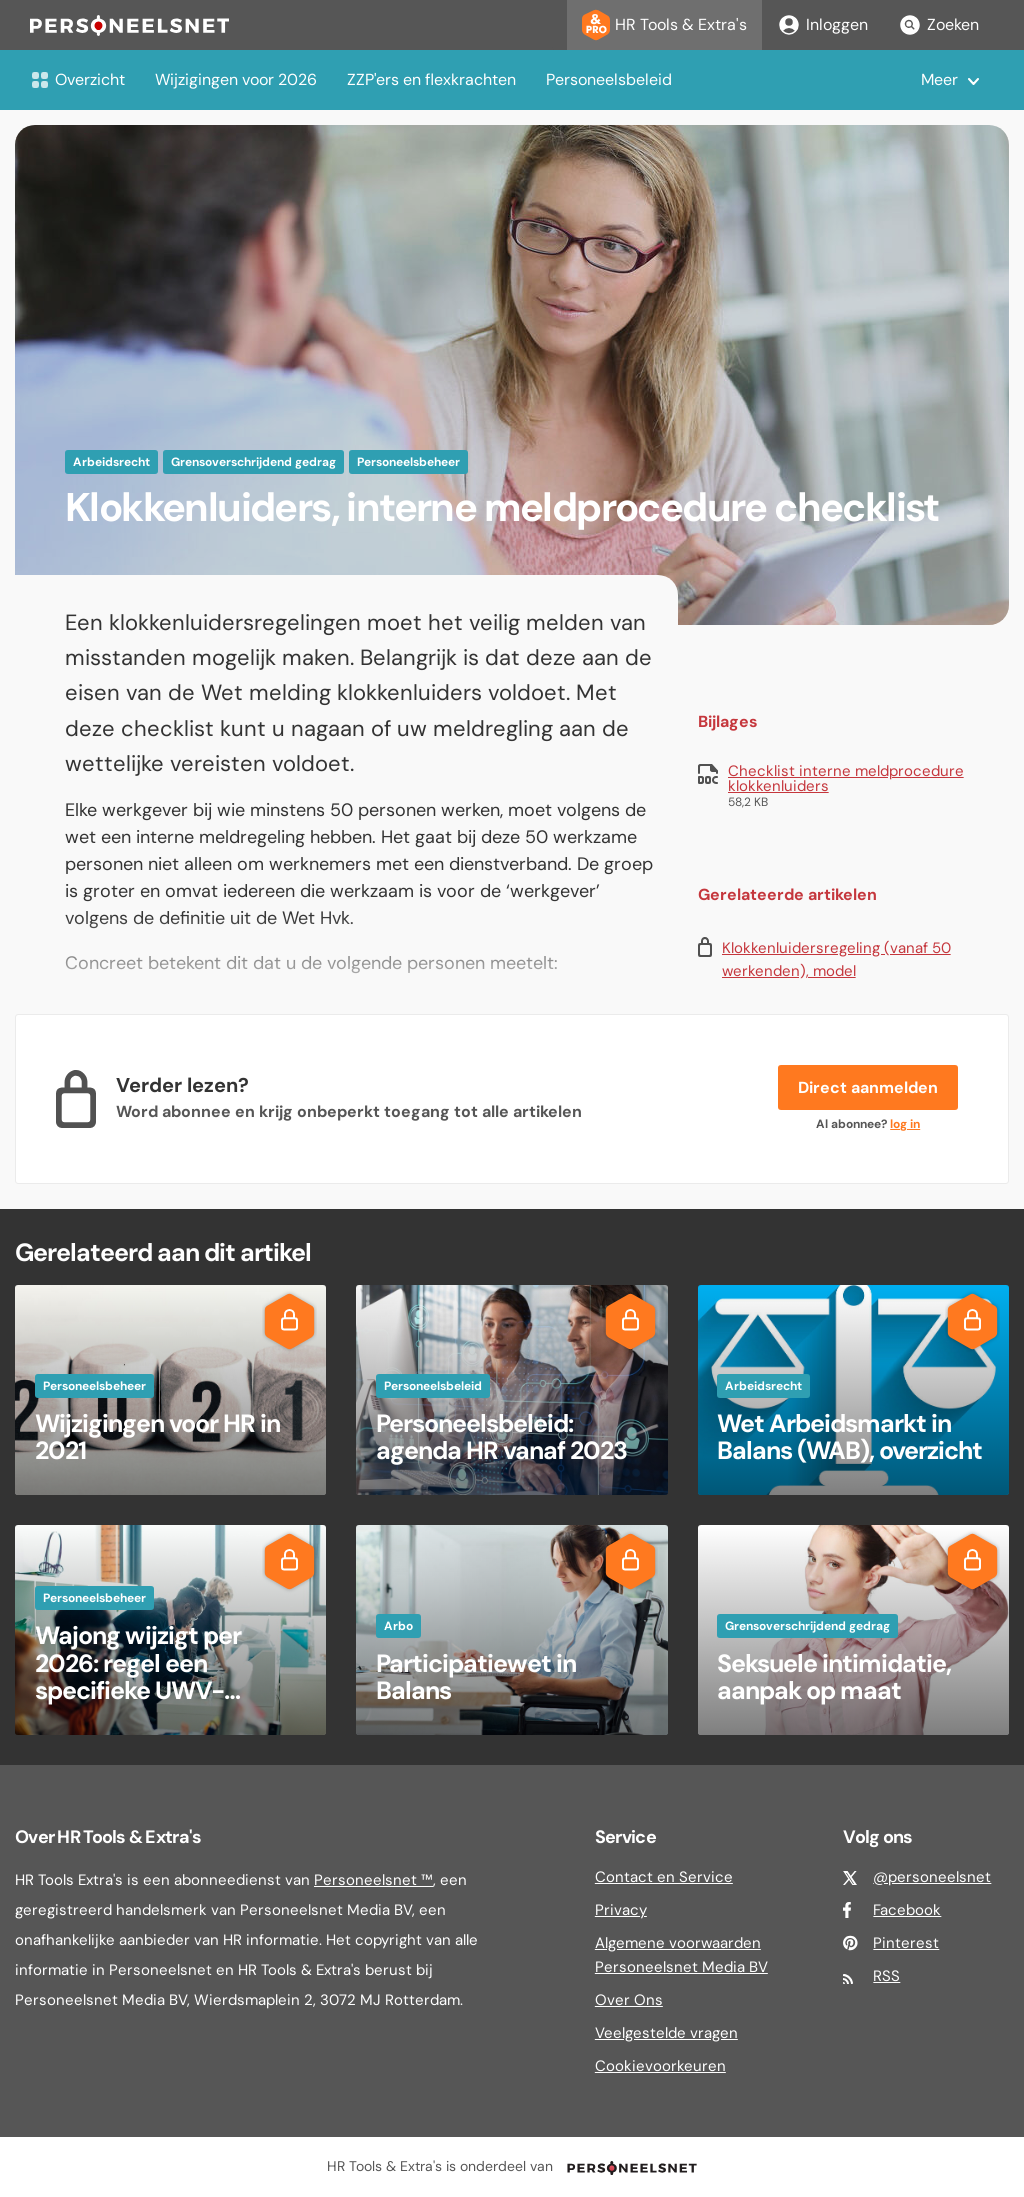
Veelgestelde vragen (666, 2033)
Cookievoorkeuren (660, 2066)
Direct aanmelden (868, 1087)
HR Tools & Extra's (664, 25)
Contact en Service (664, 1877)
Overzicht (77, 79)
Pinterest (906, 1943)
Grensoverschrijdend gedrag (253, 462)
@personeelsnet (932, 1877)
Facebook (907, 1910)
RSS (886, 1976)
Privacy (621, 1910)
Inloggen (822, 25)
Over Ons (629, 2000)
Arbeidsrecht (111, 462)
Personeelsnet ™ (373, 1880)
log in (905, 1124)
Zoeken (938, 25)
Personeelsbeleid (609, 79)
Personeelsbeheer (408, 462)
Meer (939, 79)
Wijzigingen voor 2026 (236, 79)
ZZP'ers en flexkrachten (431, 79)
